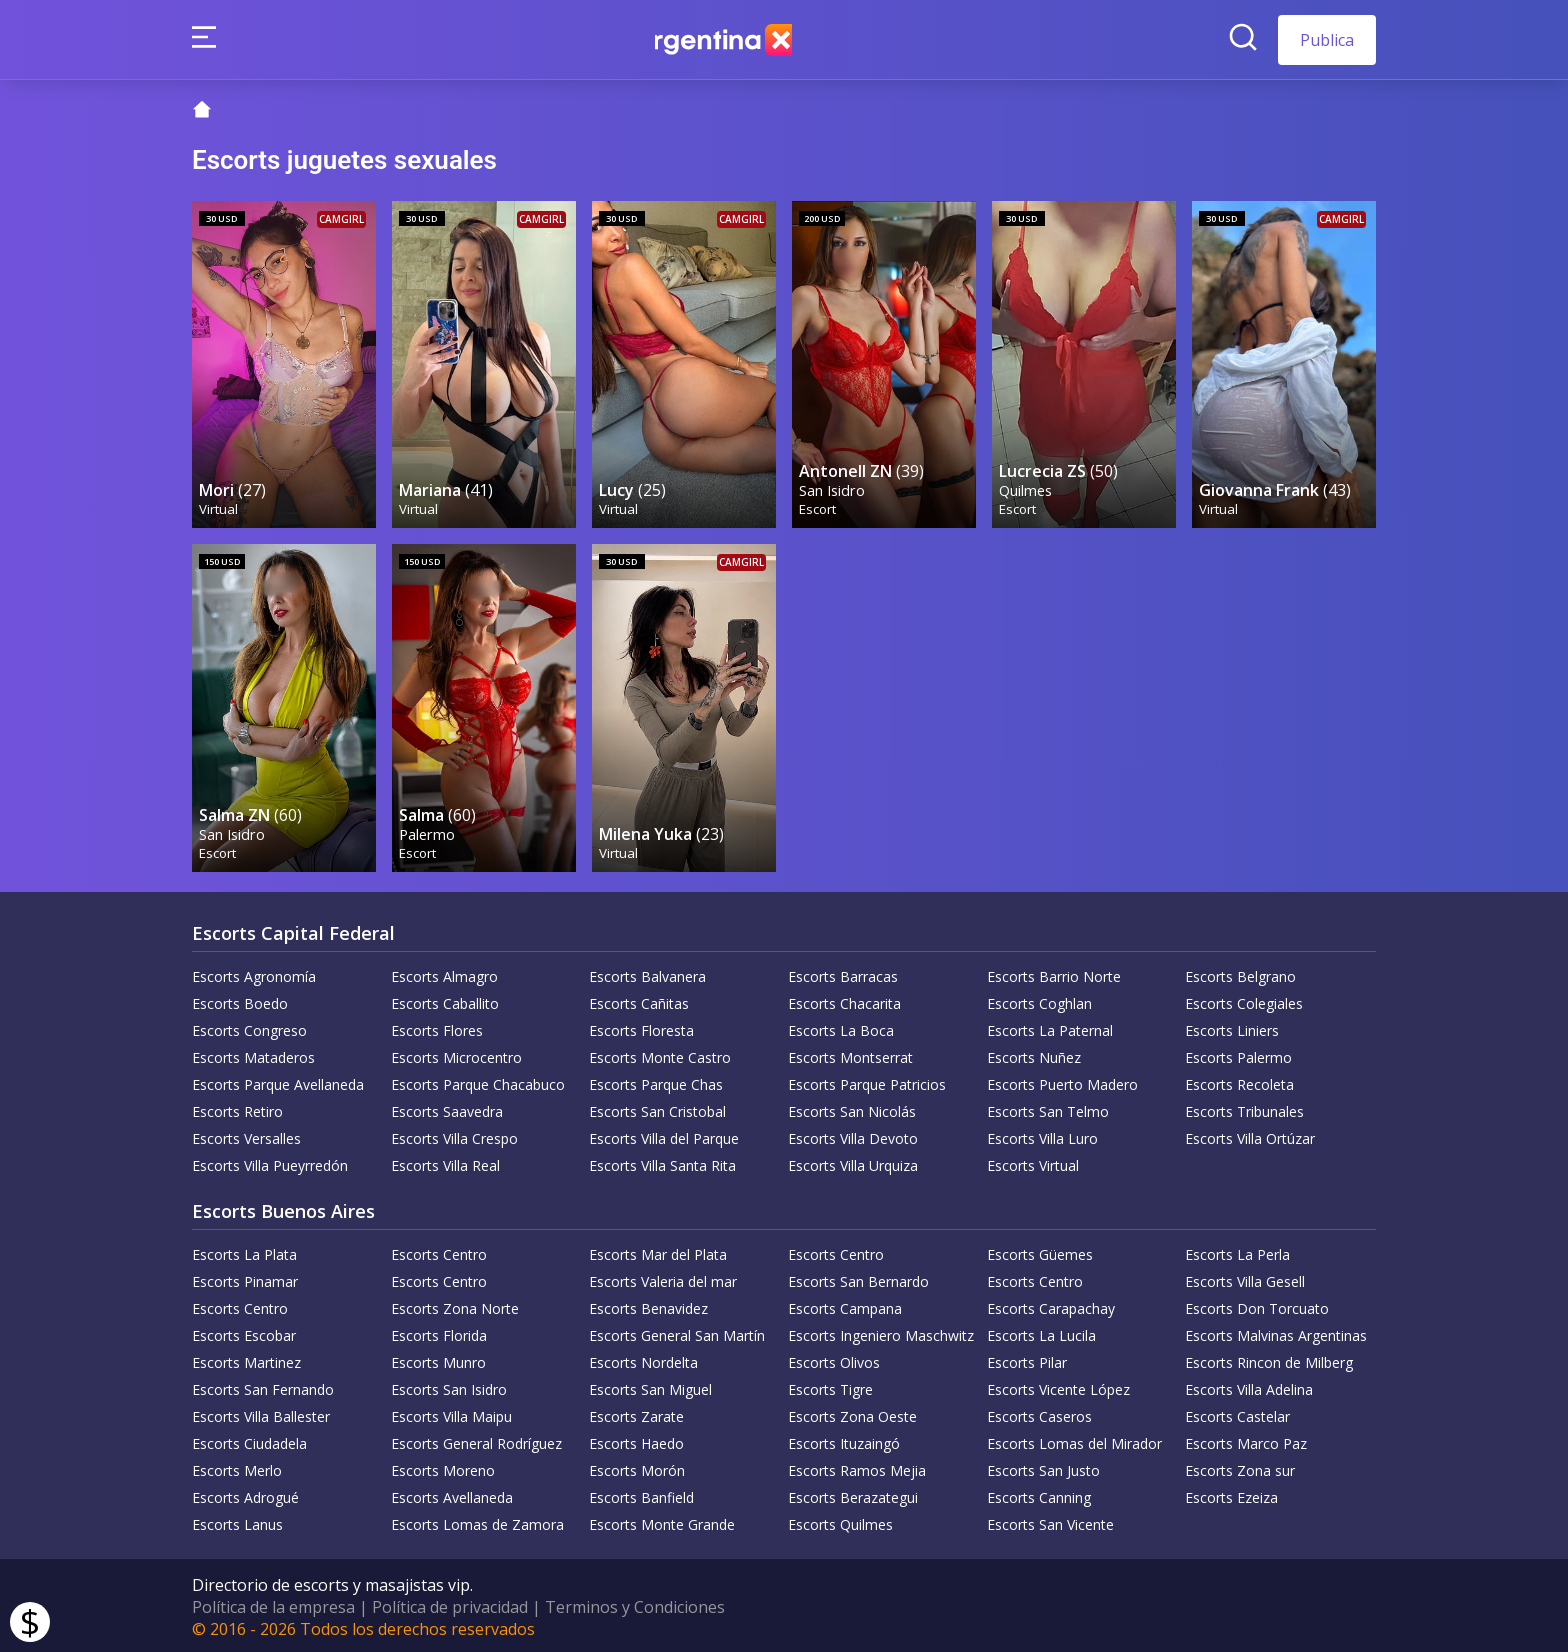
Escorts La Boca (841, 1027)
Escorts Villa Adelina (1249, 1386)
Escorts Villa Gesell (1245, 1278)
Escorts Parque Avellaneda (278, 1081)
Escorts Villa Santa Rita (662, 1162)
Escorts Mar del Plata (658, 1251)
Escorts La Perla (1237, 1251)
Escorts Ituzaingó (844, 1440)
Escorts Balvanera (647, 973)
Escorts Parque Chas (656, 1081)
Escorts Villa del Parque (664, 1135)
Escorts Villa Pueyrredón (270, 1162)
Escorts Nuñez (1034, 1054)
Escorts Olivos (834, 1359)
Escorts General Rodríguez (476, 1440)
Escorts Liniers (1232, 1027)
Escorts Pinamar (245, 1278)
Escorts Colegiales (1244, 1000)
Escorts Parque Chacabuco (478, 1081)
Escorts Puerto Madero (1062, 1081)
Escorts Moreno (443, 1467)
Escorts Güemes (1040, 1251)
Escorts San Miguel (650, 1386)
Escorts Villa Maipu (451, 1413)
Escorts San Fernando (263, 1386)
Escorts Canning (1039, 1494)
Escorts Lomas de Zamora (477, 1521)
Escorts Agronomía (254, 973)
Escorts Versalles (246, 1135)
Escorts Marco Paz (1246, 1440)
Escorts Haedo (636, 1440)
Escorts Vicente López (1058, 1386)
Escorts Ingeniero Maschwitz (881, 1332)
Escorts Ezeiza (1231, 1494)
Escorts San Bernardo (858, 1278)
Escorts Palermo (1238, 1054)
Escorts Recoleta (1239, 1081)
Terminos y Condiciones (635, 1604)
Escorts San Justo (1043, 1467)
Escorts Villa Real (445, 1162)
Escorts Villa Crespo (454, 1135)
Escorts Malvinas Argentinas (1276, 1332)
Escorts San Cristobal (657, 1108)
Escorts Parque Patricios (867, 1081)
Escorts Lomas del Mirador (1074, 1440)
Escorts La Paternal (1050, 1027)
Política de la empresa (273, 1604)
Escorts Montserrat (850, 1054)
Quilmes (1026, 488)
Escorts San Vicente (1050, 1521)
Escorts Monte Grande (662, 1521)
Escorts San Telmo (1048, 1108)
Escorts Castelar (1237, 1413)
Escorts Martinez (246, 1359)
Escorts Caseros (1039, 1413)
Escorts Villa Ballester (261, 1413)
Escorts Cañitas (639, 1000)
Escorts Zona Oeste (852, 1413)
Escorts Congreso (249, 1027)
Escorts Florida (439, 1332)
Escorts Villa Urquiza (853, 1162)
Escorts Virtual (1033, 1162)
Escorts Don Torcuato (1257, 1305)
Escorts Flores (437, 1027)
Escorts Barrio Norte (1054, 973)
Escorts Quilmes (840, 1521)
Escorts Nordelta (643, 1359)
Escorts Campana (845, 1305)
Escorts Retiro (237, 1108)
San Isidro (833, 488)
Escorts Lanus (237, 1521)
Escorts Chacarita (844, 1000)
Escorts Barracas (843, 973)
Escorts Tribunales (1244, 1108)
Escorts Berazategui (853, 1494)
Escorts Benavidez (648, 1305)
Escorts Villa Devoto (853, 1135)
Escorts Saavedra (447, 1108)
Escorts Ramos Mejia (857, 1467)
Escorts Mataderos (253, 1054)
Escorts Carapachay (1051, 1305)
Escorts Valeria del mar (663, 1278)
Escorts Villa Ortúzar (1250, 1135)
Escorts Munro (438, 1359)
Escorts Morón (637, 1467)
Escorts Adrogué (245, 1494)
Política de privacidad (450, 1604)
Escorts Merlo (237, 1467)
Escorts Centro (439, 1251)
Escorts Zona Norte (455, 1305)
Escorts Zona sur (1240, 1467)
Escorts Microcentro (456, 1054)
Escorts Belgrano (1240, 973)
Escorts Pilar (1027, 1359)
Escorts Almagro (444, 973)
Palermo (428, 830)
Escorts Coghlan (1039, 1000)
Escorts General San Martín (677, 1332)
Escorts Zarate (636, 1413)
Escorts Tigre (830, 1386)
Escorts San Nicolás (852, 1108)
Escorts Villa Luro (1042, 1135)
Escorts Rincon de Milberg (1269, 1359)
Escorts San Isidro (449, 1386)
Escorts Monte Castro (660, 1054)
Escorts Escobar (244, 1332)
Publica (1327, 40)
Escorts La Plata (244, 1251)
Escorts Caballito (445, 1000)
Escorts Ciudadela (249, 1440)
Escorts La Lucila (1041, 1332)
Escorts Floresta (641, 1027)
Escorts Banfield (641, 1494)
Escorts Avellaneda (452, 1494)
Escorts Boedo (240, 1000)
